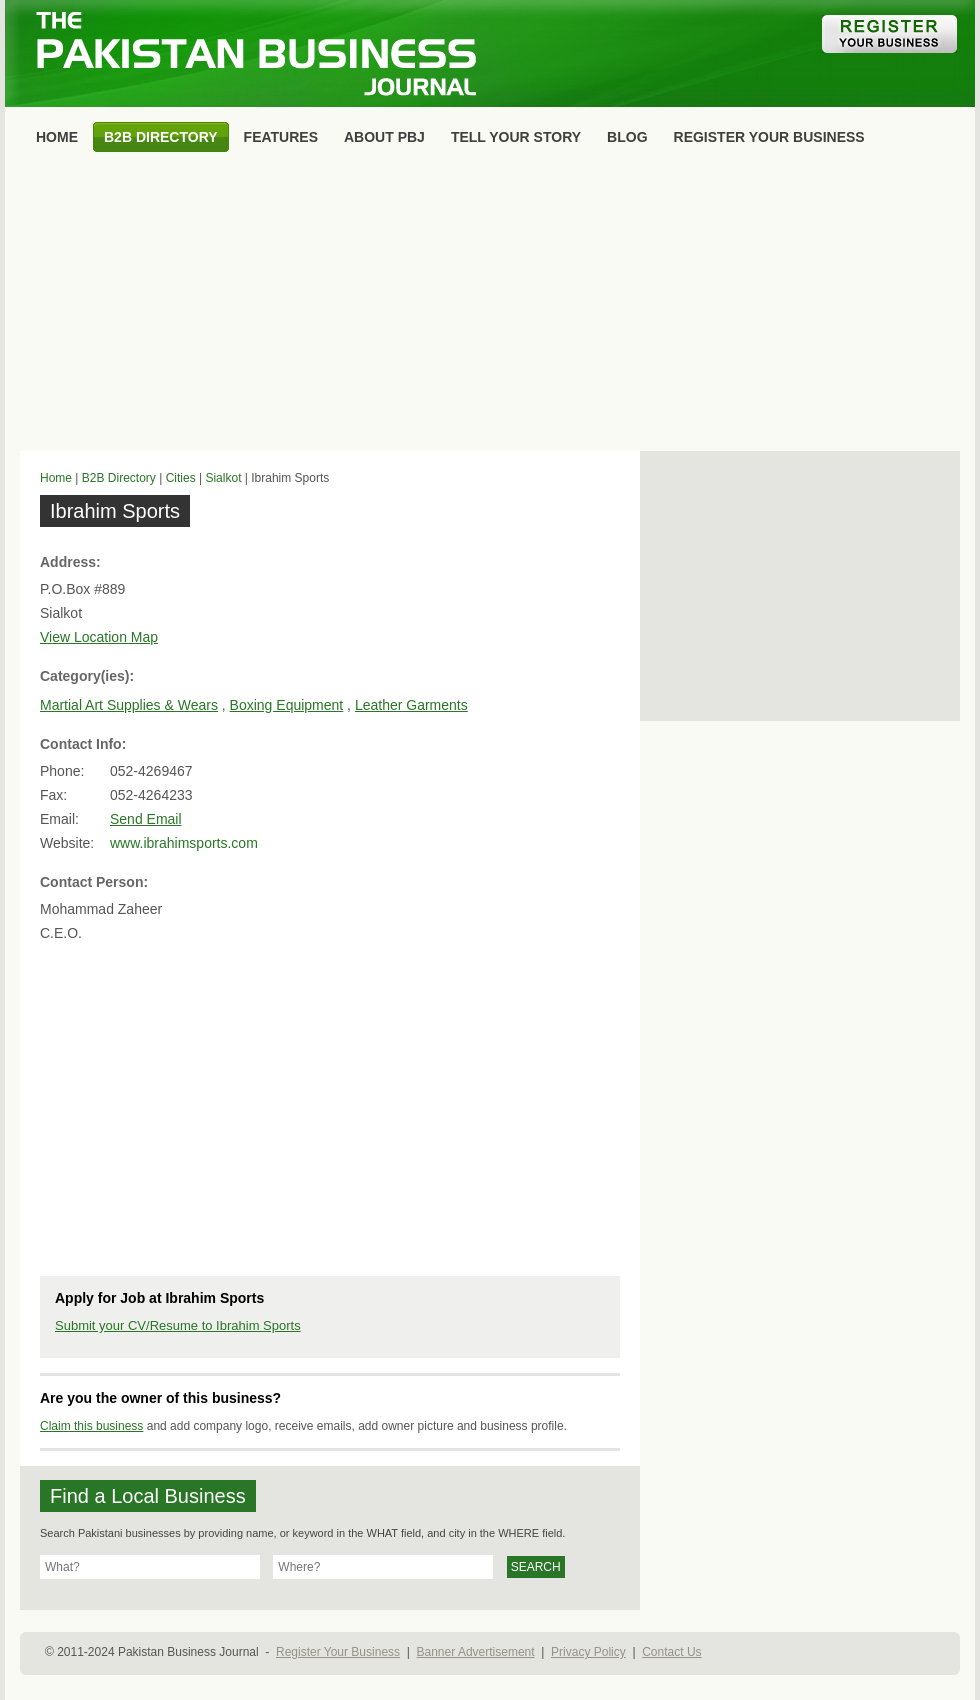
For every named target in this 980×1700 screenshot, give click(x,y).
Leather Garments (411, 705)
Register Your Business (338, 1652)
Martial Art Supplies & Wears (129, 705)
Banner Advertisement (476, 1652)
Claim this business (91, 1426)
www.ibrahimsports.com (184, 843)
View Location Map (99, 637)
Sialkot (223, 478)
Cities (181, 478)
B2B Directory (119, 478)
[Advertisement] (490, 306)
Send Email (146, 819)
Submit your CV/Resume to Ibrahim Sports (178, 1325)
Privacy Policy (588, 1652)
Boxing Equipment (287, 705)
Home (56, 478)
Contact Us (671, 1652)
